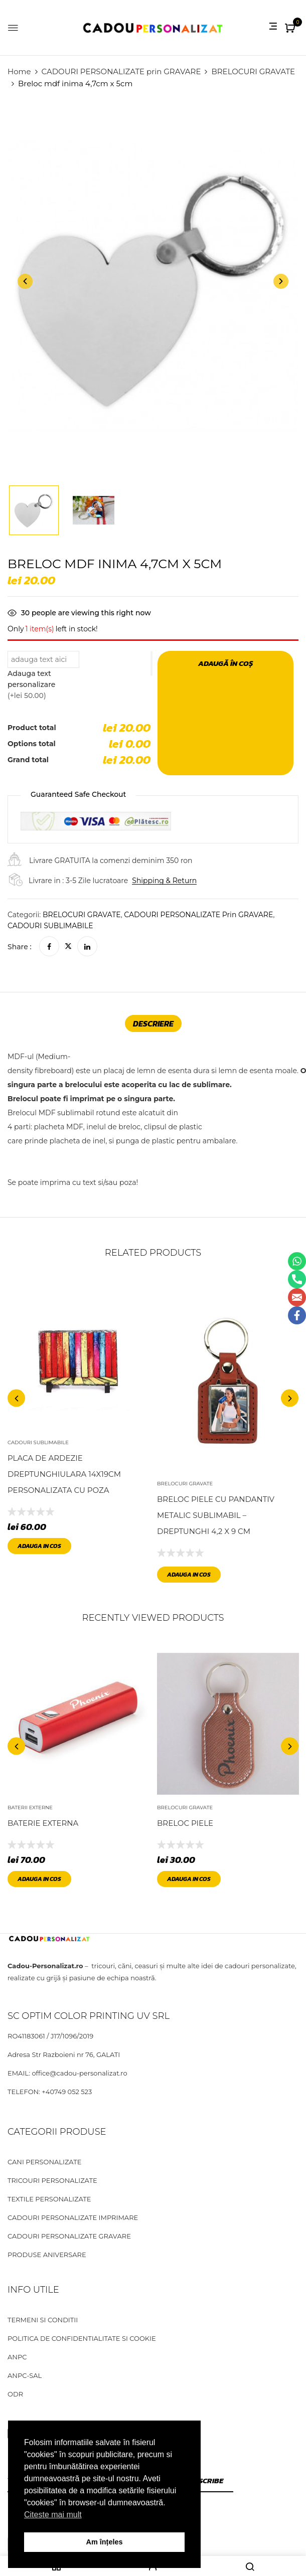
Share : (20, 946)
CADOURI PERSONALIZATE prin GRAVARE (121, 71)
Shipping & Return (164, 880)
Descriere (153, 1023)
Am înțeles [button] (104, 2542)
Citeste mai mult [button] (53, 2514)
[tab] (153, 1023)
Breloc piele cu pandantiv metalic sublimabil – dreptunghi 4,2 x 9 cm (215, 1515)
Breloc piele (185, 1823)
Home (19, 71)
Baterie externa (43, 1823)
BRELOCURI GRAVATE (253, 71)
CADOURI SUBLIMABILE (50, 925)
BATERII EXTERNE (30, 1807)
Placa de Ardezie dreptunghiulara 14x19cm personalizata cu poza (64, 1474)
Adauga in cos (39, 1546)
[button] (291, 29)
